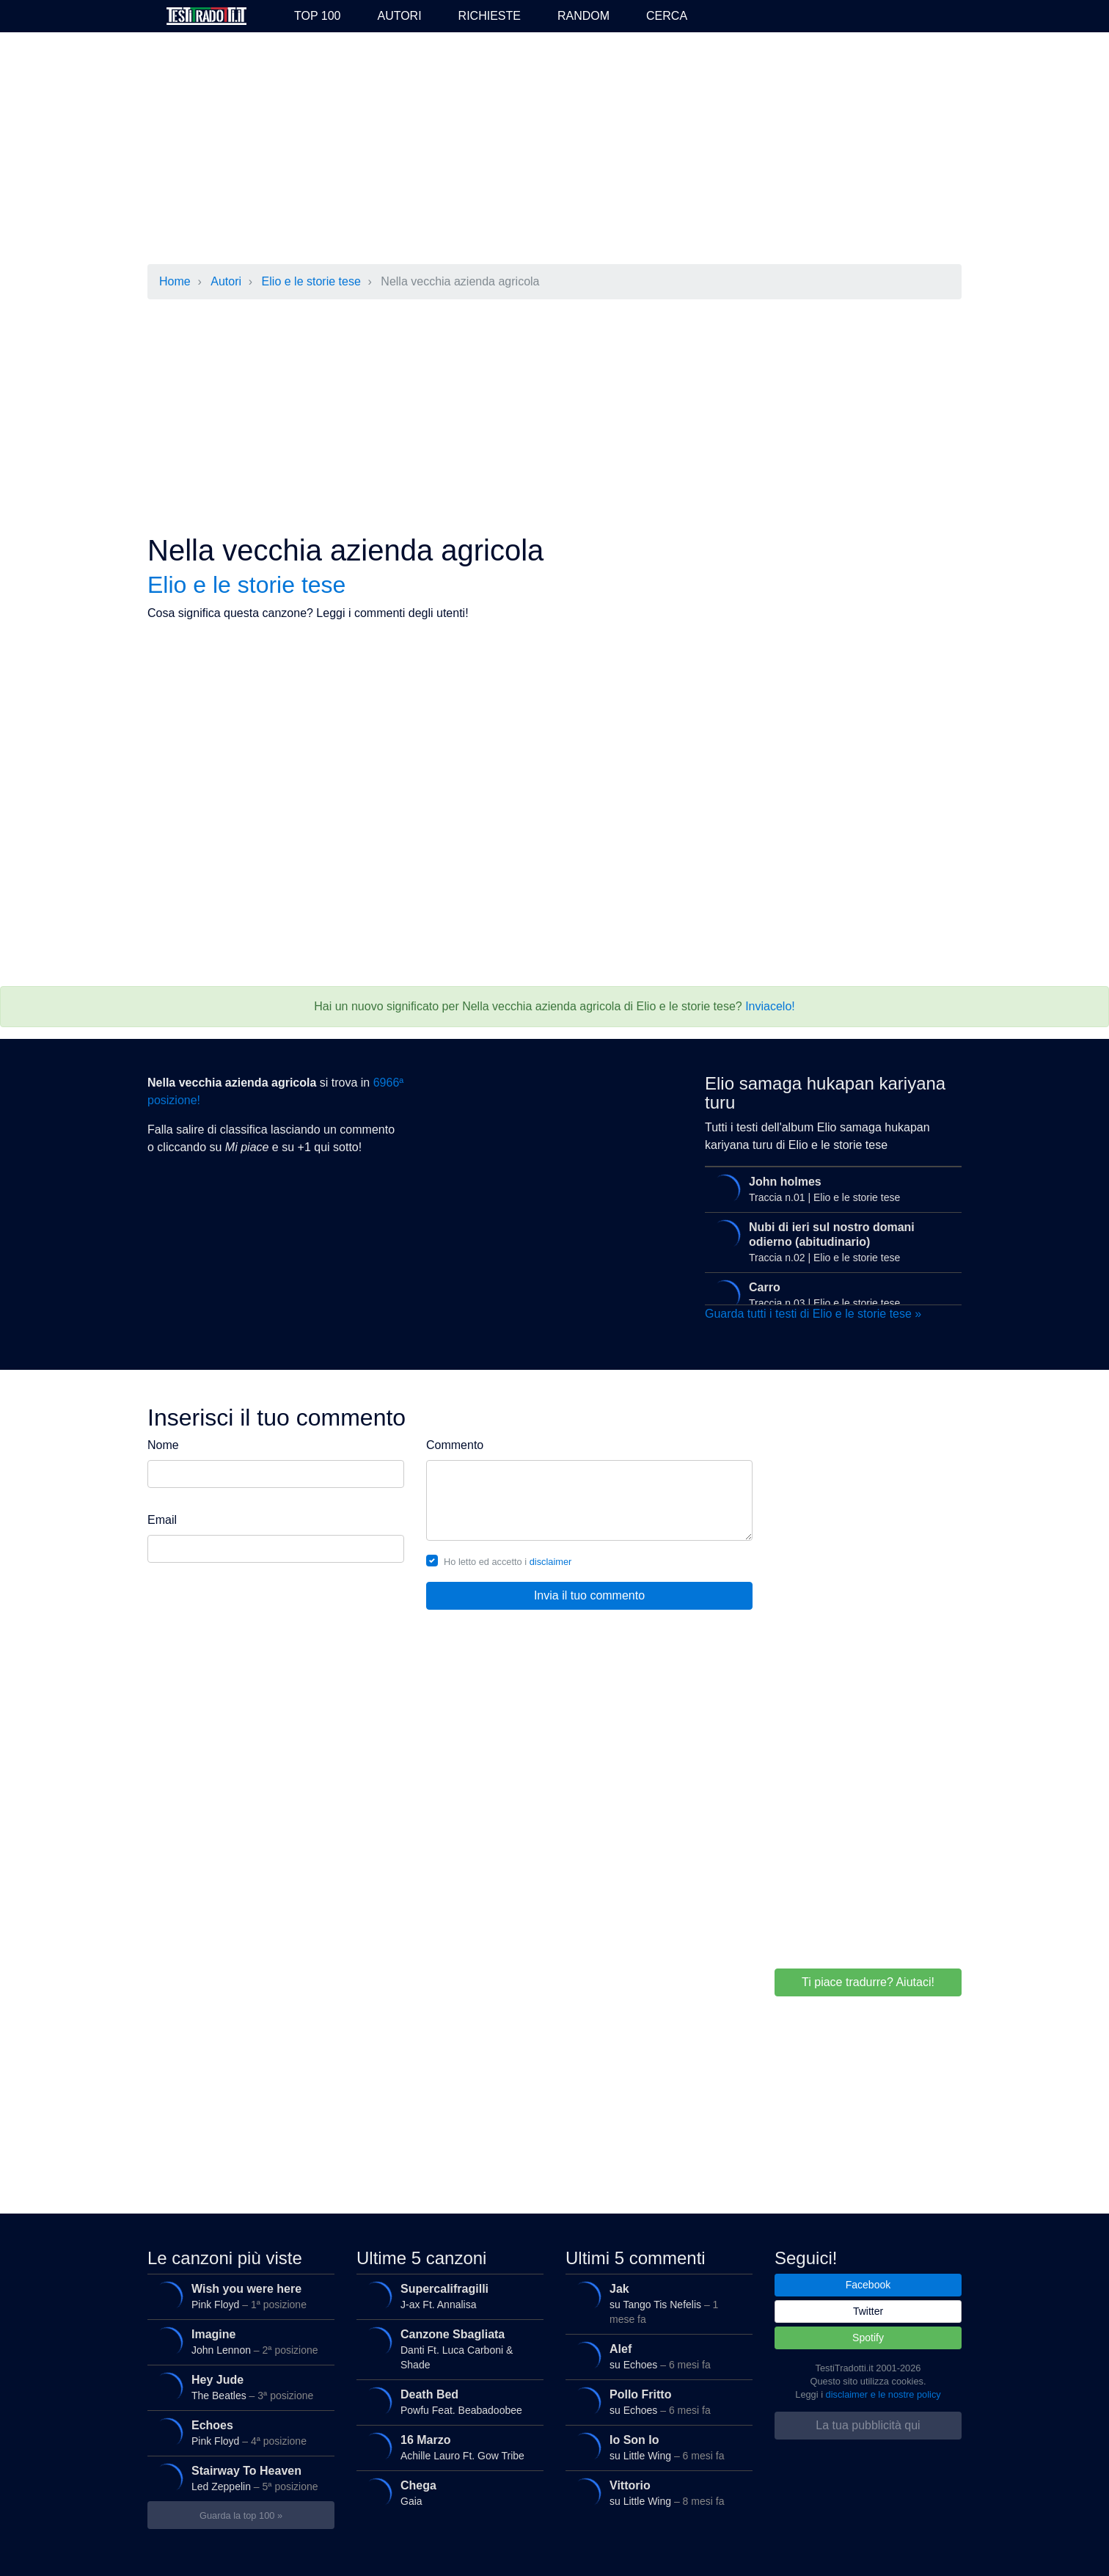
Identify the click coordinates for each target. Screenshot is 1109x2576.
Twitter (868, 2311)
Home (175, 281)
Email (162, 1520)
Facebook (868, 2285)
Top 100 (317, 16)
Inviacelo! (770, 1006)
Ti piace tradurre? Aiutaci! (868, 1982)
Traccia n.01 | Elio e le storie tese (829, 1189)
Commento (454, 1445)
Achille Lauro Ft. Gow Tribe (446, 2447)
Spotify (868, 2337)
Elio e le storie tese (311, 281)
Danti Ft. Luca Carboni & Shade (446, 2346)
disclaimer (551, 1561)
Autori (399, 16)
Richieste (489, 16)
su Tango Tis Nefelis (655, 2300)
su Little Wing (655, 2447)
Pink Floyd (237, 2296)
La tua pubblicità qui (868, 2425)
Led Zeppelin (237, 2478)
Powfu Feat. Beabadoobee (446, 2402)
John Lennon (237, 2341)
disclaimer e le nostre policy (883, 2394)
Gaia (446, 2493)
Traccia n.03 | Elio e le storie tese (829, 1295)
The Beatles (237, 2387)
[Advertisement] (554, 149)
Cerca (666, 16)
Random (583, 16)
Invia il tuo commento (589, 1595)
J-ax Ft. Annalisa (446, 2296)
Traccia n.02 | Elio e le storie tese (829, 1238)
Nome (163, 1445)
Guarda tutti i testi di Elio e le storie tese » (813, 1313)
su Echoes (655, 2356)
